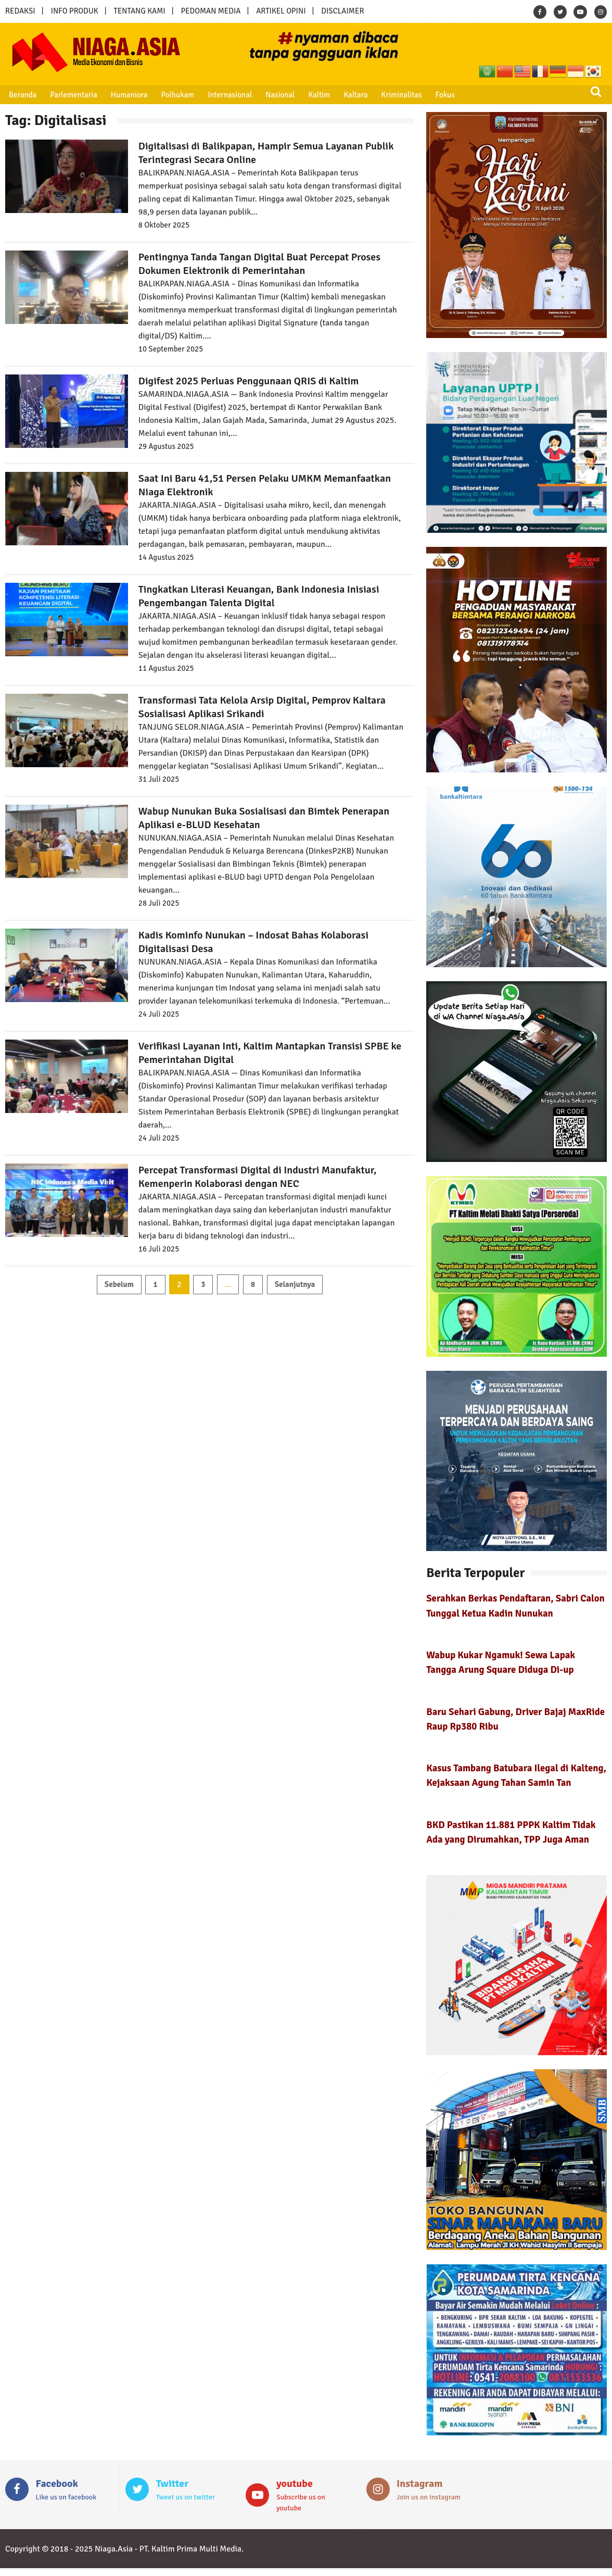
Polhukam (176, 94)
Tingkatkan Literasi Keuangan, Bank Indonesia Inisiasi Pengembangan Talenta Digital (258, 596)
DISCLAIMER (342, 11)
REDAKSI (20, 11)
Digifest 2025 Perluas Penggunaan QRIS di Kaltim (248, 380)
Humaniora (128, 94)
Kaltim (316, 94)
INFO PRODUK (74, 11)
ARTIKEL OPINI (280, 11)
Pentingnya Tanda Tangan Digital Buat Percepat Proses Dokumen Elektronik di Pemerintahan (259, 264)
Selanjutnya (295, 1284)
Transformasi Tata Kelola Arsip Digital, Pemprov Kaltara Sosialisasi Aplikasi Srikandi (262, 707)
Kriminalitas (398, 94)
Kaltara (352, 94)
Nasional (277, 94)
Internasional (228, 94)
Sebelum (119, 1284)
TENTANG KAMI (139, 11)
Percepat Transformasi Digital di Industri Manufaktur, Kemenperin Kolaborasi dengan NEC (257, 1177)
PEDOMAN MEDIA (210, 11)
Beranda (22, 94)
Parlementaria (73, 94)
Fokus (441, 94)
